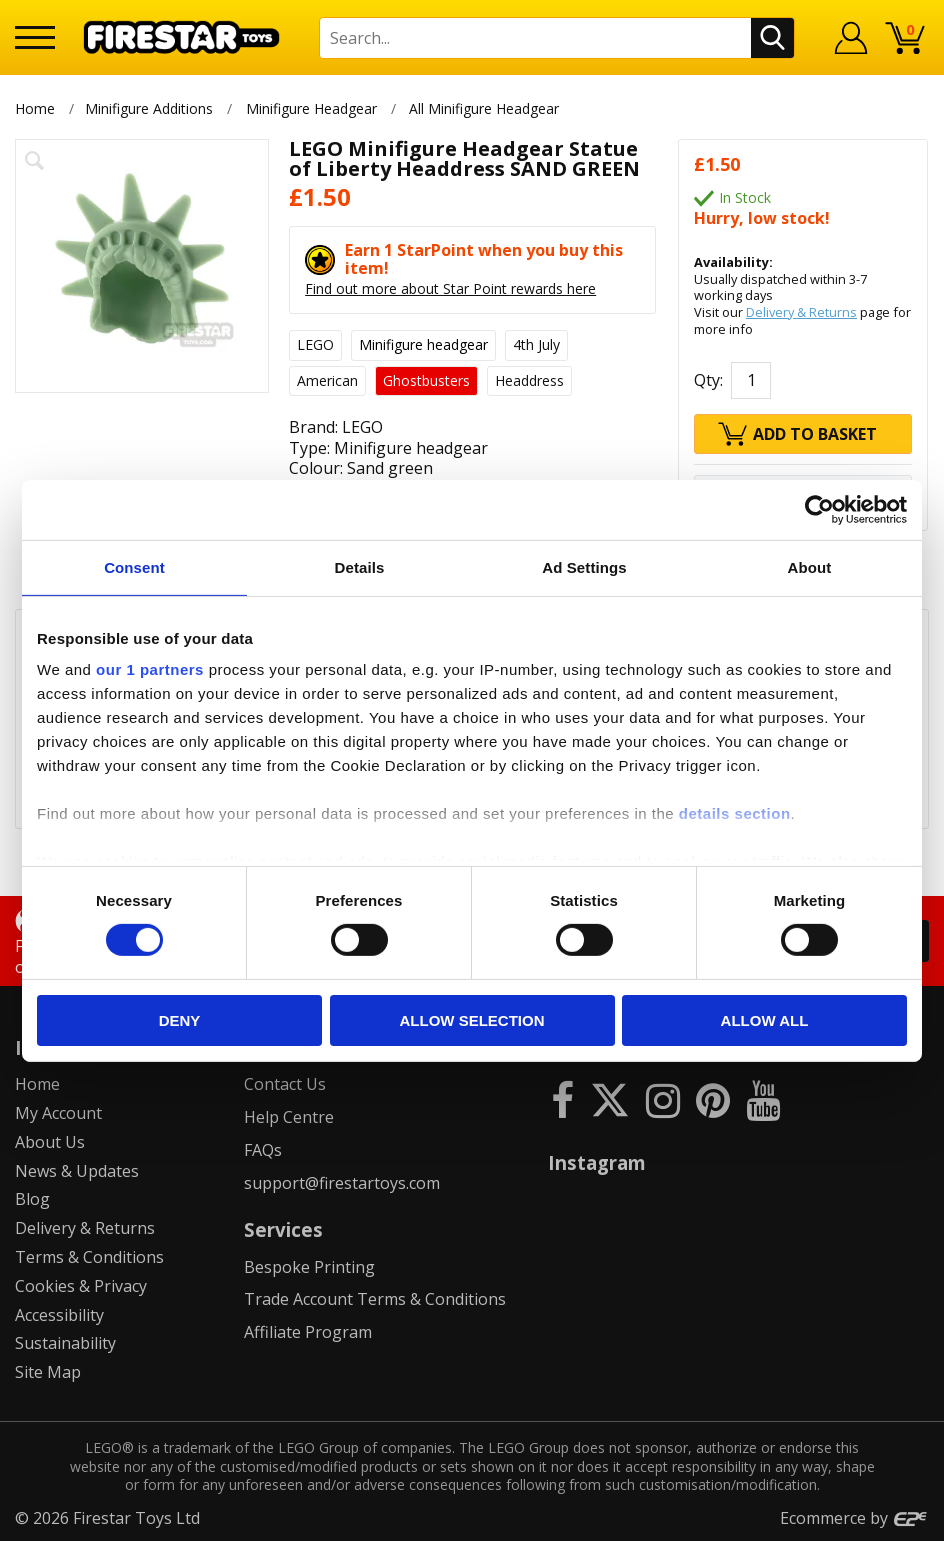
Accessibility (59, 1315)
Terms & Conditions (89, 1257)
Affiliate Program (308, 1332)
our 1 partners (150, 669)
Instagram (597, 1162)
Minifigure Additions (149, 108)
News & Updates (77, 1171)
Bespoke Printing (309, 1267)
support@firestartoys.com (342, 1183)
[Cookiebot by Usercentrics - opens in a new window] (819, 509)
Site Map (48, 1372)
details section (735, 813)
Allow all (765, 1020)
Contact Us (285, 1084)
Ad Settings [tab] (584, 566)
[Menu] (35, 37)
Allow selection (472, 1020)
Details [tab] (360, 566)
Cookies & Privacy (81, 1286)
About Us (50, 1142)
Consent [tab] (134, 566)
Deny (180, 1020)
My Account (58, 1113)
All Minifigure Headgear (486, 108)
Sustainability (65, 1343)
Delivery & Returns (801, 312)
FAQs (263, 1150)
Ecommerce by (854, 1518)
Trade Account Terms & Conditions (375, 1299)
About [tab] (810, 566)
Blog (32, 1199)
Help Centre (289, 1117)
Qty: (708, 380)
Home (35, 108)
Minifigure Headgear (311, 108)
